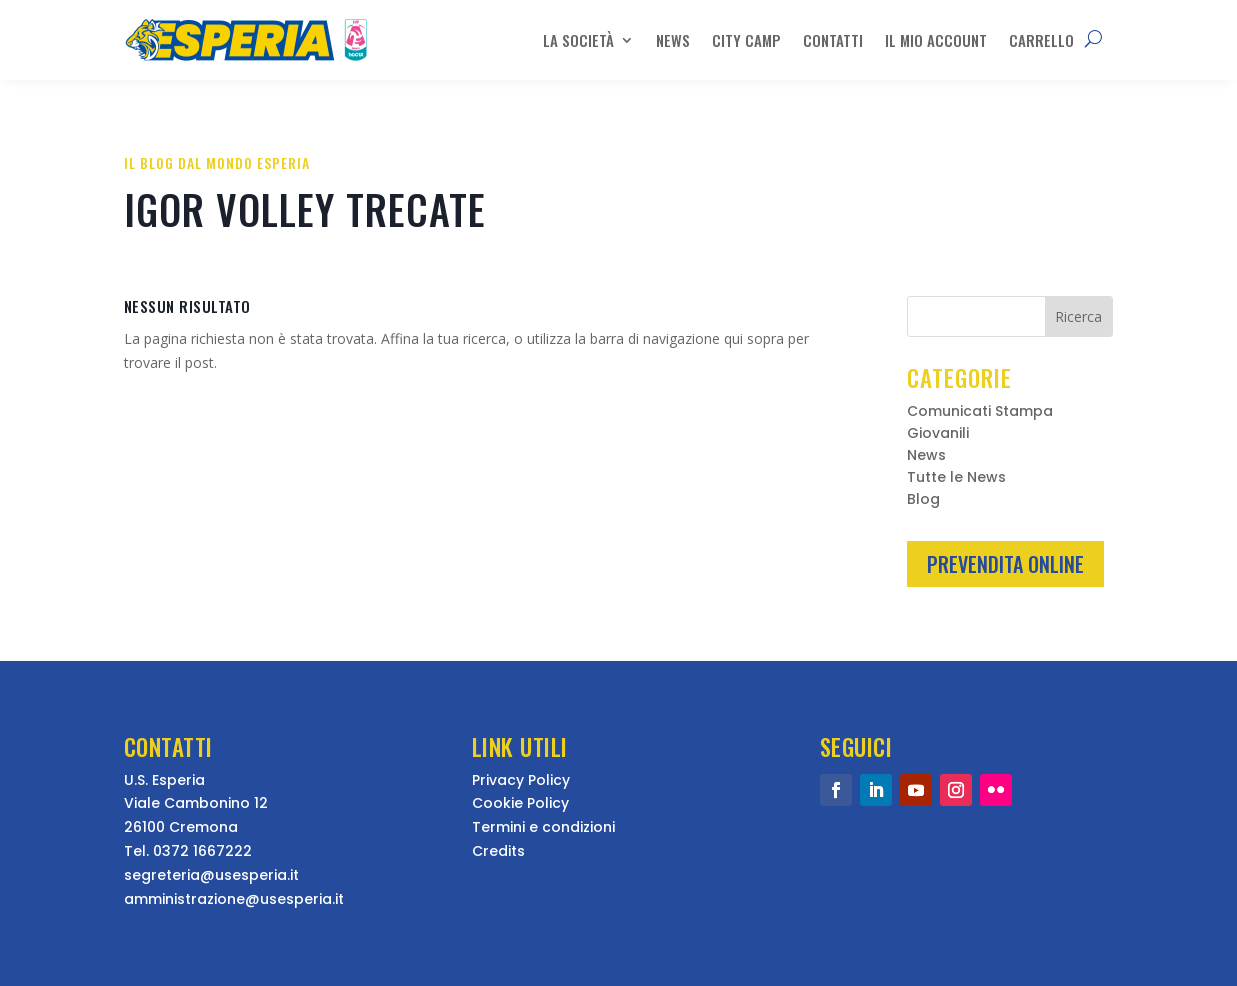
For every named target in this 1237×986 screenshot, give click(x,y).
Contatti (833, 40)
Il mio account (936, 40)
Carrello (1041, 40)
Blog (923, 500)
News (673, 40)
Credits (498, 851)
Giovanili (938, 434)
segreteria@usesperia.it (211, 875)
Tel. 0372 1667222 (188, 851)
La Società (578, 40)
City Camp (746, 40)
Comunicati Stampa (980, 412)
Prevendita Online (1005, 564)
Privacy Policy (521, 780)
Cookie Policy (520, 803)
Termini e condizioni (543, 827)
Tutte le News (956, 478)
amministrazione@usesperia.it (234, 899)
